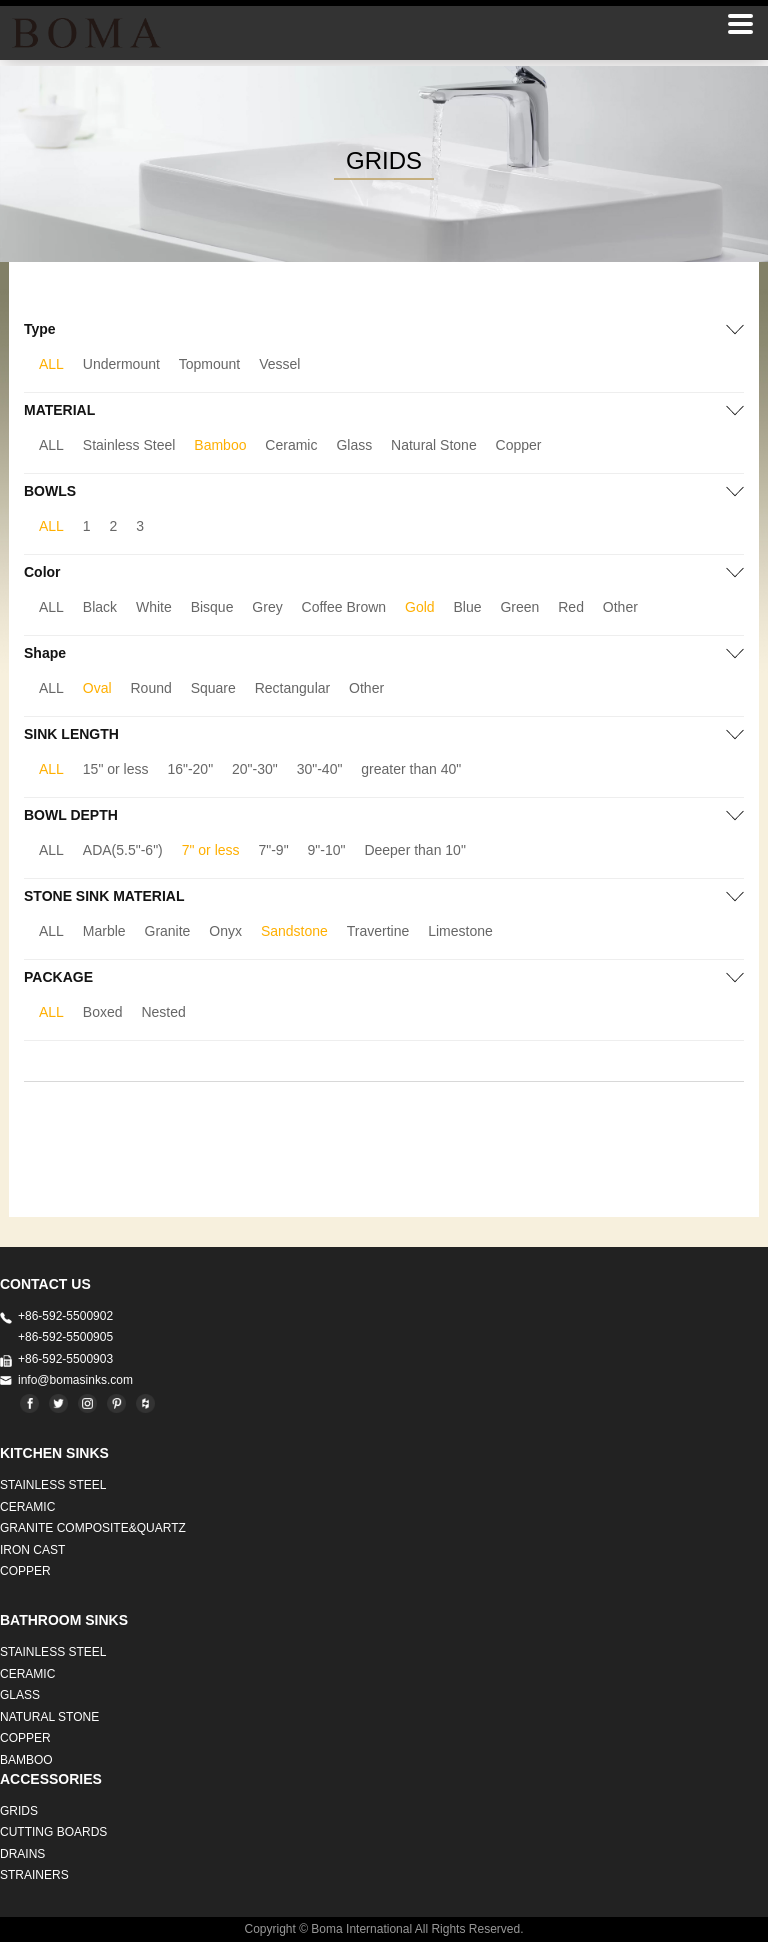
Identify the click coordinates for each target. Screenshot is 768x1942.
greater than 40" (411, 769)
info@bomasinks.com (75, 1380)
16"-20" (190, 769)
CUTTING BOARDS (53, 1832)
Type (40, 329)
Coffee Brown (344, 607)
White (154, 607)
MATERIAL (59, 410)
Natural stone (49, 1717)
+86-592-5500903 (65, 1359)
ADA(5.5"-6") (123, 850)
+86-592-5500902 (65, 1316)
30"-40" (320, 769)
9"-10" (327, 850)
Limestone (460, 931)
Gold (420, 607)
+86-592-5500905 (65, 1337)
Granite (168, 931)
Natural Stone (434, 445)
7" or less (211, 850)
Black (100, 607)
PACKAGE (58, 977)
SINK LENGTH (71, 734)
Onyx (225, 931)
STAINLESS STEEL (53, 1485)
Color (42, 572)
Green (519, 607)
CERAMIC (27, 1507)
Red (571, 607)
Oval (97, 688)
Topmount (209, 364)
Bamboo (220, 445)
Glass (354, 445)
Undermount (121, 364)
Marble (104, 931)
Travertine (378, 931)
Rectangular (293, 688)
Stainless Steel (129, 445)
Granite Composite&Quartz (93, 1528)
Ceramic (291, 445)
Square (213, 688)
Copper (519, 445)
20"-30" (255, 769)
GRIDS (19, 1811)
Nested (163, 1012)
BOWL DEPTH (71, 815)
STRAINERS (34, 1875)
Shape (45, 653)
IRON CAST (32, 1550)
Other (620, 607)
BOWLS (50, 491)
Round (151, 688)
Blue (468, 607)
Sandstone (294, 931)
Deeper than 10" (415, 850)
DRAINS (22, 1854)
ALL (51, 364)
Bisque (212, 607)
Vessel (279, 364)
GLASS (20, 1695)
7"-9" (273, 850)
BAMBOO (26, 1760)
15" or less (116, 769)
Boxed (103, 1012)
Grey (267, 607)
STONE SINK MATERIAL (104, 896)
